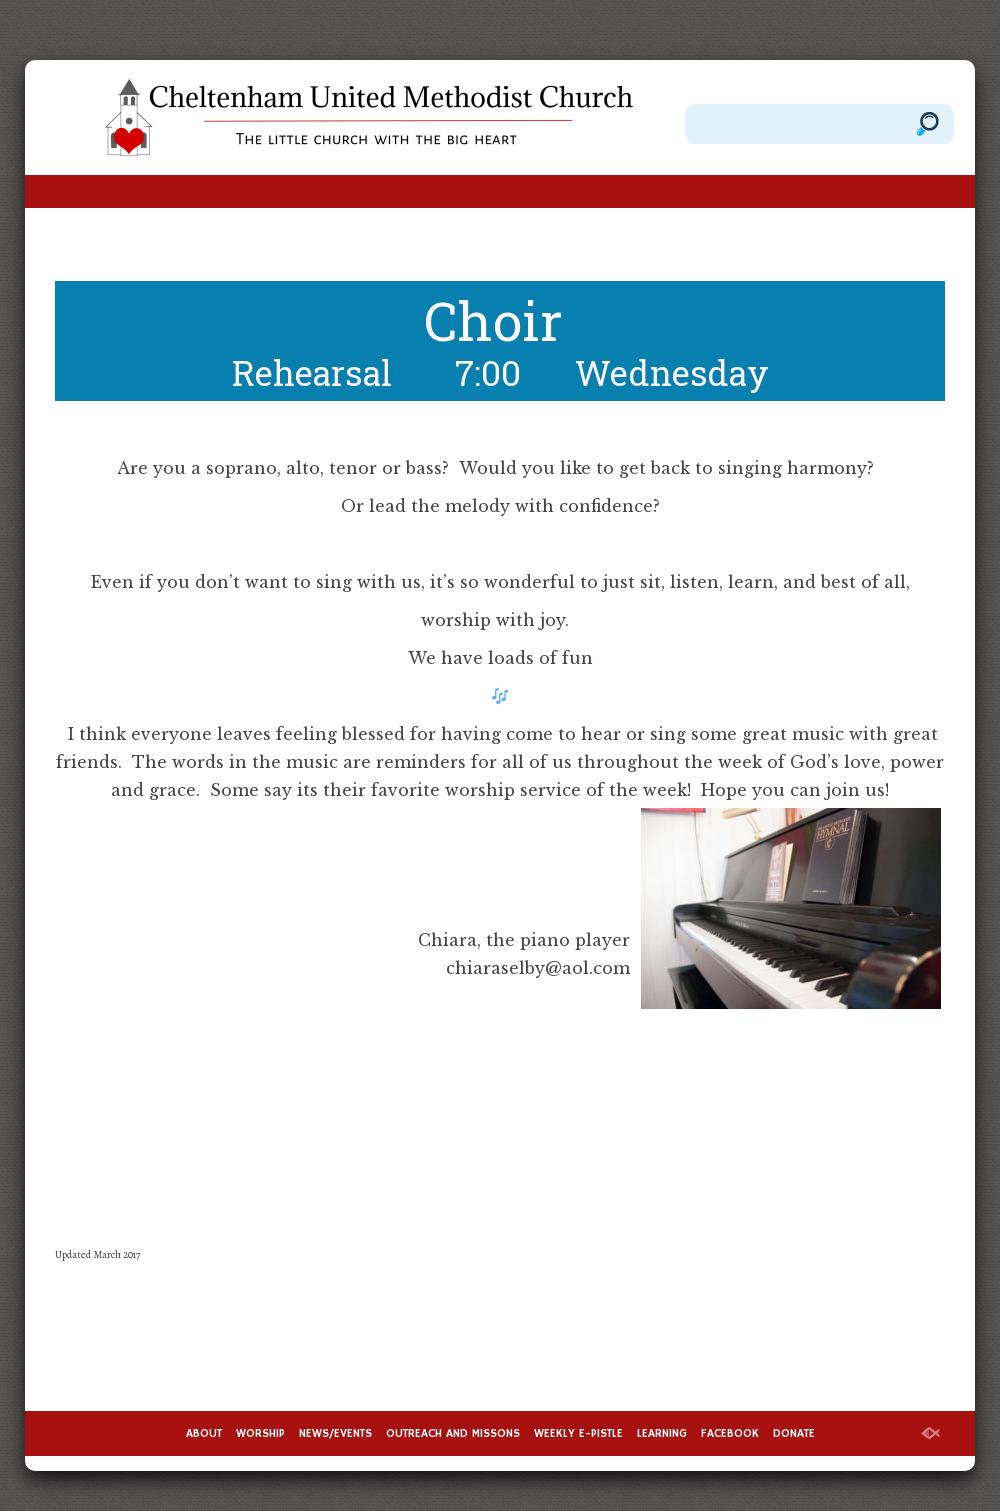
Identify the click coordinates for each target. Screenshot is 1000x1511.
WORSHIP (260, 1433)
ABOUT (204, 1433)
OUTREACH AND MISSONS (453, 1433)
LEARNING (662, 1433)
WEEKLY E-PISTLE (578, 1433)
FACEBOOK (730, 1433)
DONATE (794, 1433)
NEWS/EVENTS (335, 1433)
